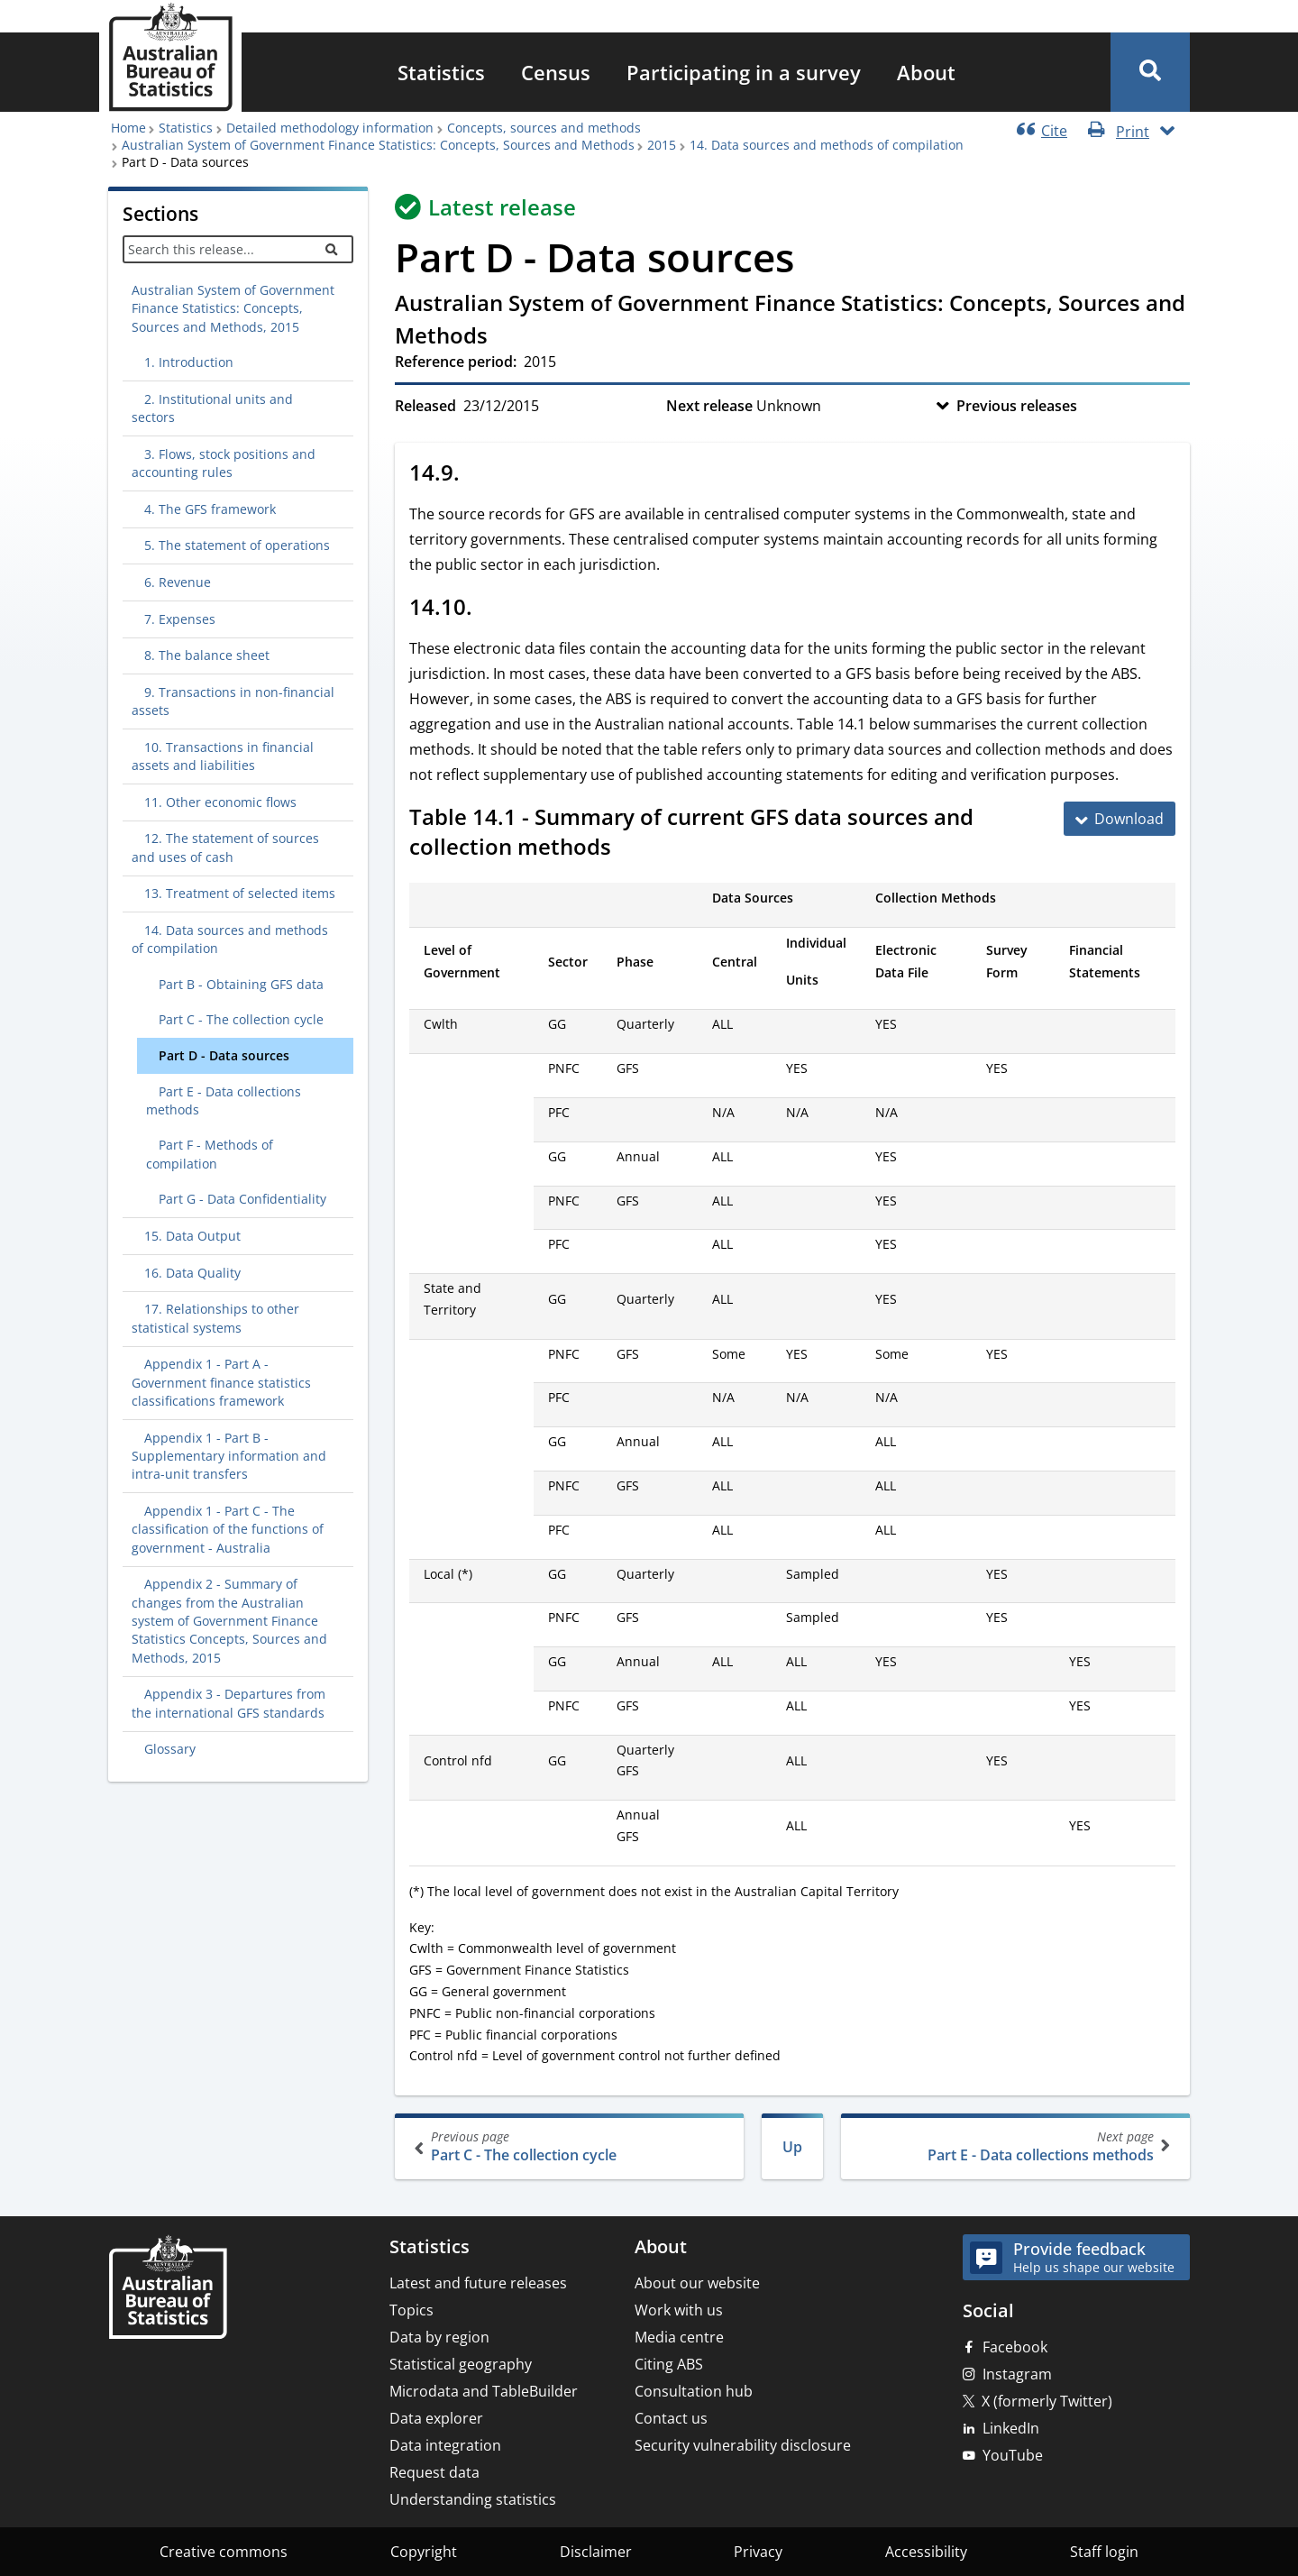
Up (792, 2147)
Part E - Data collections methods (1013, 2146)
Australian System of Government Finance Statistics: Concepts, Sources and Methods (378, 144)
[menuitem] (441, 72)
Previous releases (1016, 406)
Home (128, 127)
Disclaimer (596, 2552)
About (926, 72)
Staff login (1104, 2552)
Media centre (679, 2337)
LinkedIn (1011, 2428)
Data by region (439, 2337)
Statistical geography (460, 2364)
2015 (661, 144)
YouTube (1013, 2455)
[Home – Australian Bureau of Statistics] (167, 2288)
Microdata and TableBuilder (483, 2391)
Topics (411, 2310)
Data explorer (436, 2418)
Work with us (679, 2310)
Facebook (1015, 2347)
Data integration (445, 2445)
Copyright (423, 2552)
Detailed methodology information (330, 127)
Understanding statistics (472, 2499)
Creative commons (224, 2552)
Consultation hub (694, 2391)
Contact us (671, 2418)
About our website (697, 2283)
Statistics (441, 72)
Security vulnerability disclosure (743, 2445)
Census (555, 72)
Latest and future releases (478, 2283)
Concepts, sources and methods (544, 127)
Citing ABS (669, 2364)
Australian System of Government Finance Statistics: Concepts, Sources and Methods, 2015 (233, 308)
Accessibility (926, 2552)
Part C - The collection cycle (571, 2146)
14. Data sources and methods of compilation (827, 144)
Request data (434, 2472)
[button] (1150, 72)
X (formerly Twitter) (1047, 2401)
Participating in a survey (743, 72)
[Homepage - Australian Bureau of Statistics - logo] (170, 57)
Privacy (758, 2552)
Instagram (1017, 2374)
